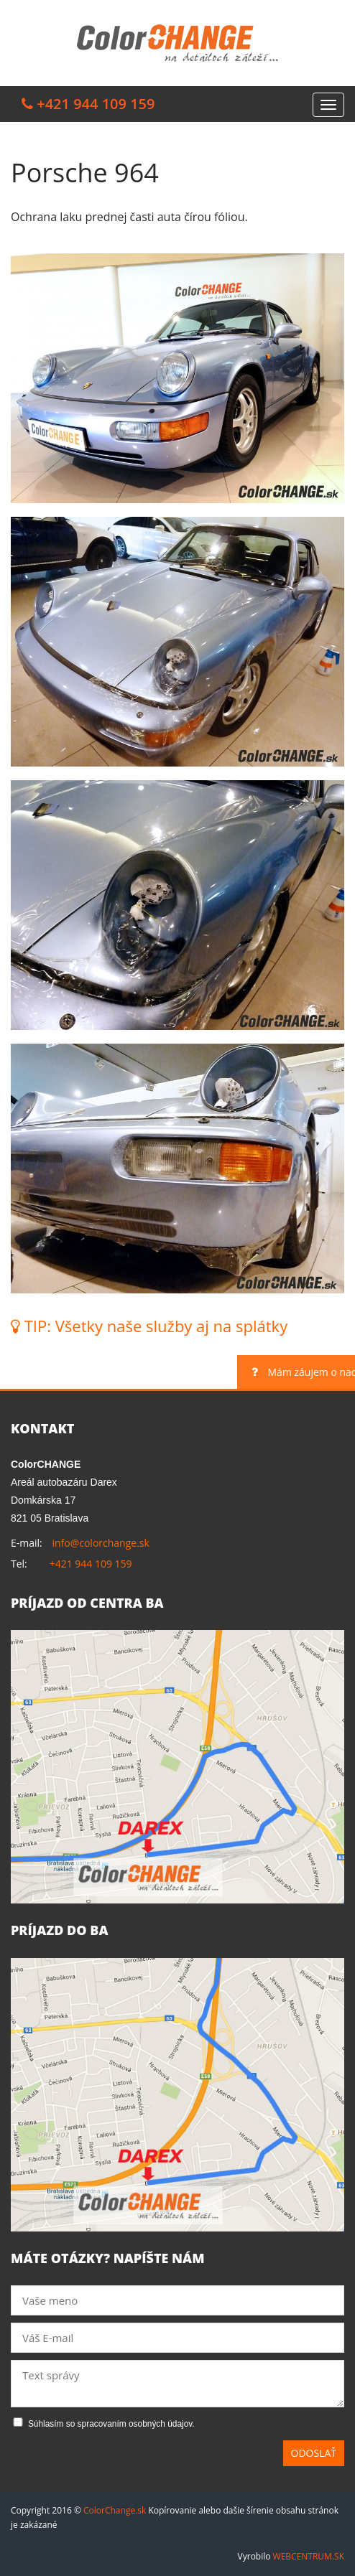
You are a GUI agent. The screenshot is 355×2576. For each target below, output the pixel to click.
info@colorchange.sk (100, 1543)
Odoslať (314, 2453)
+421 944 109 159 (91, 1563)
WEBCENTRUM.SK (308, 2556)
